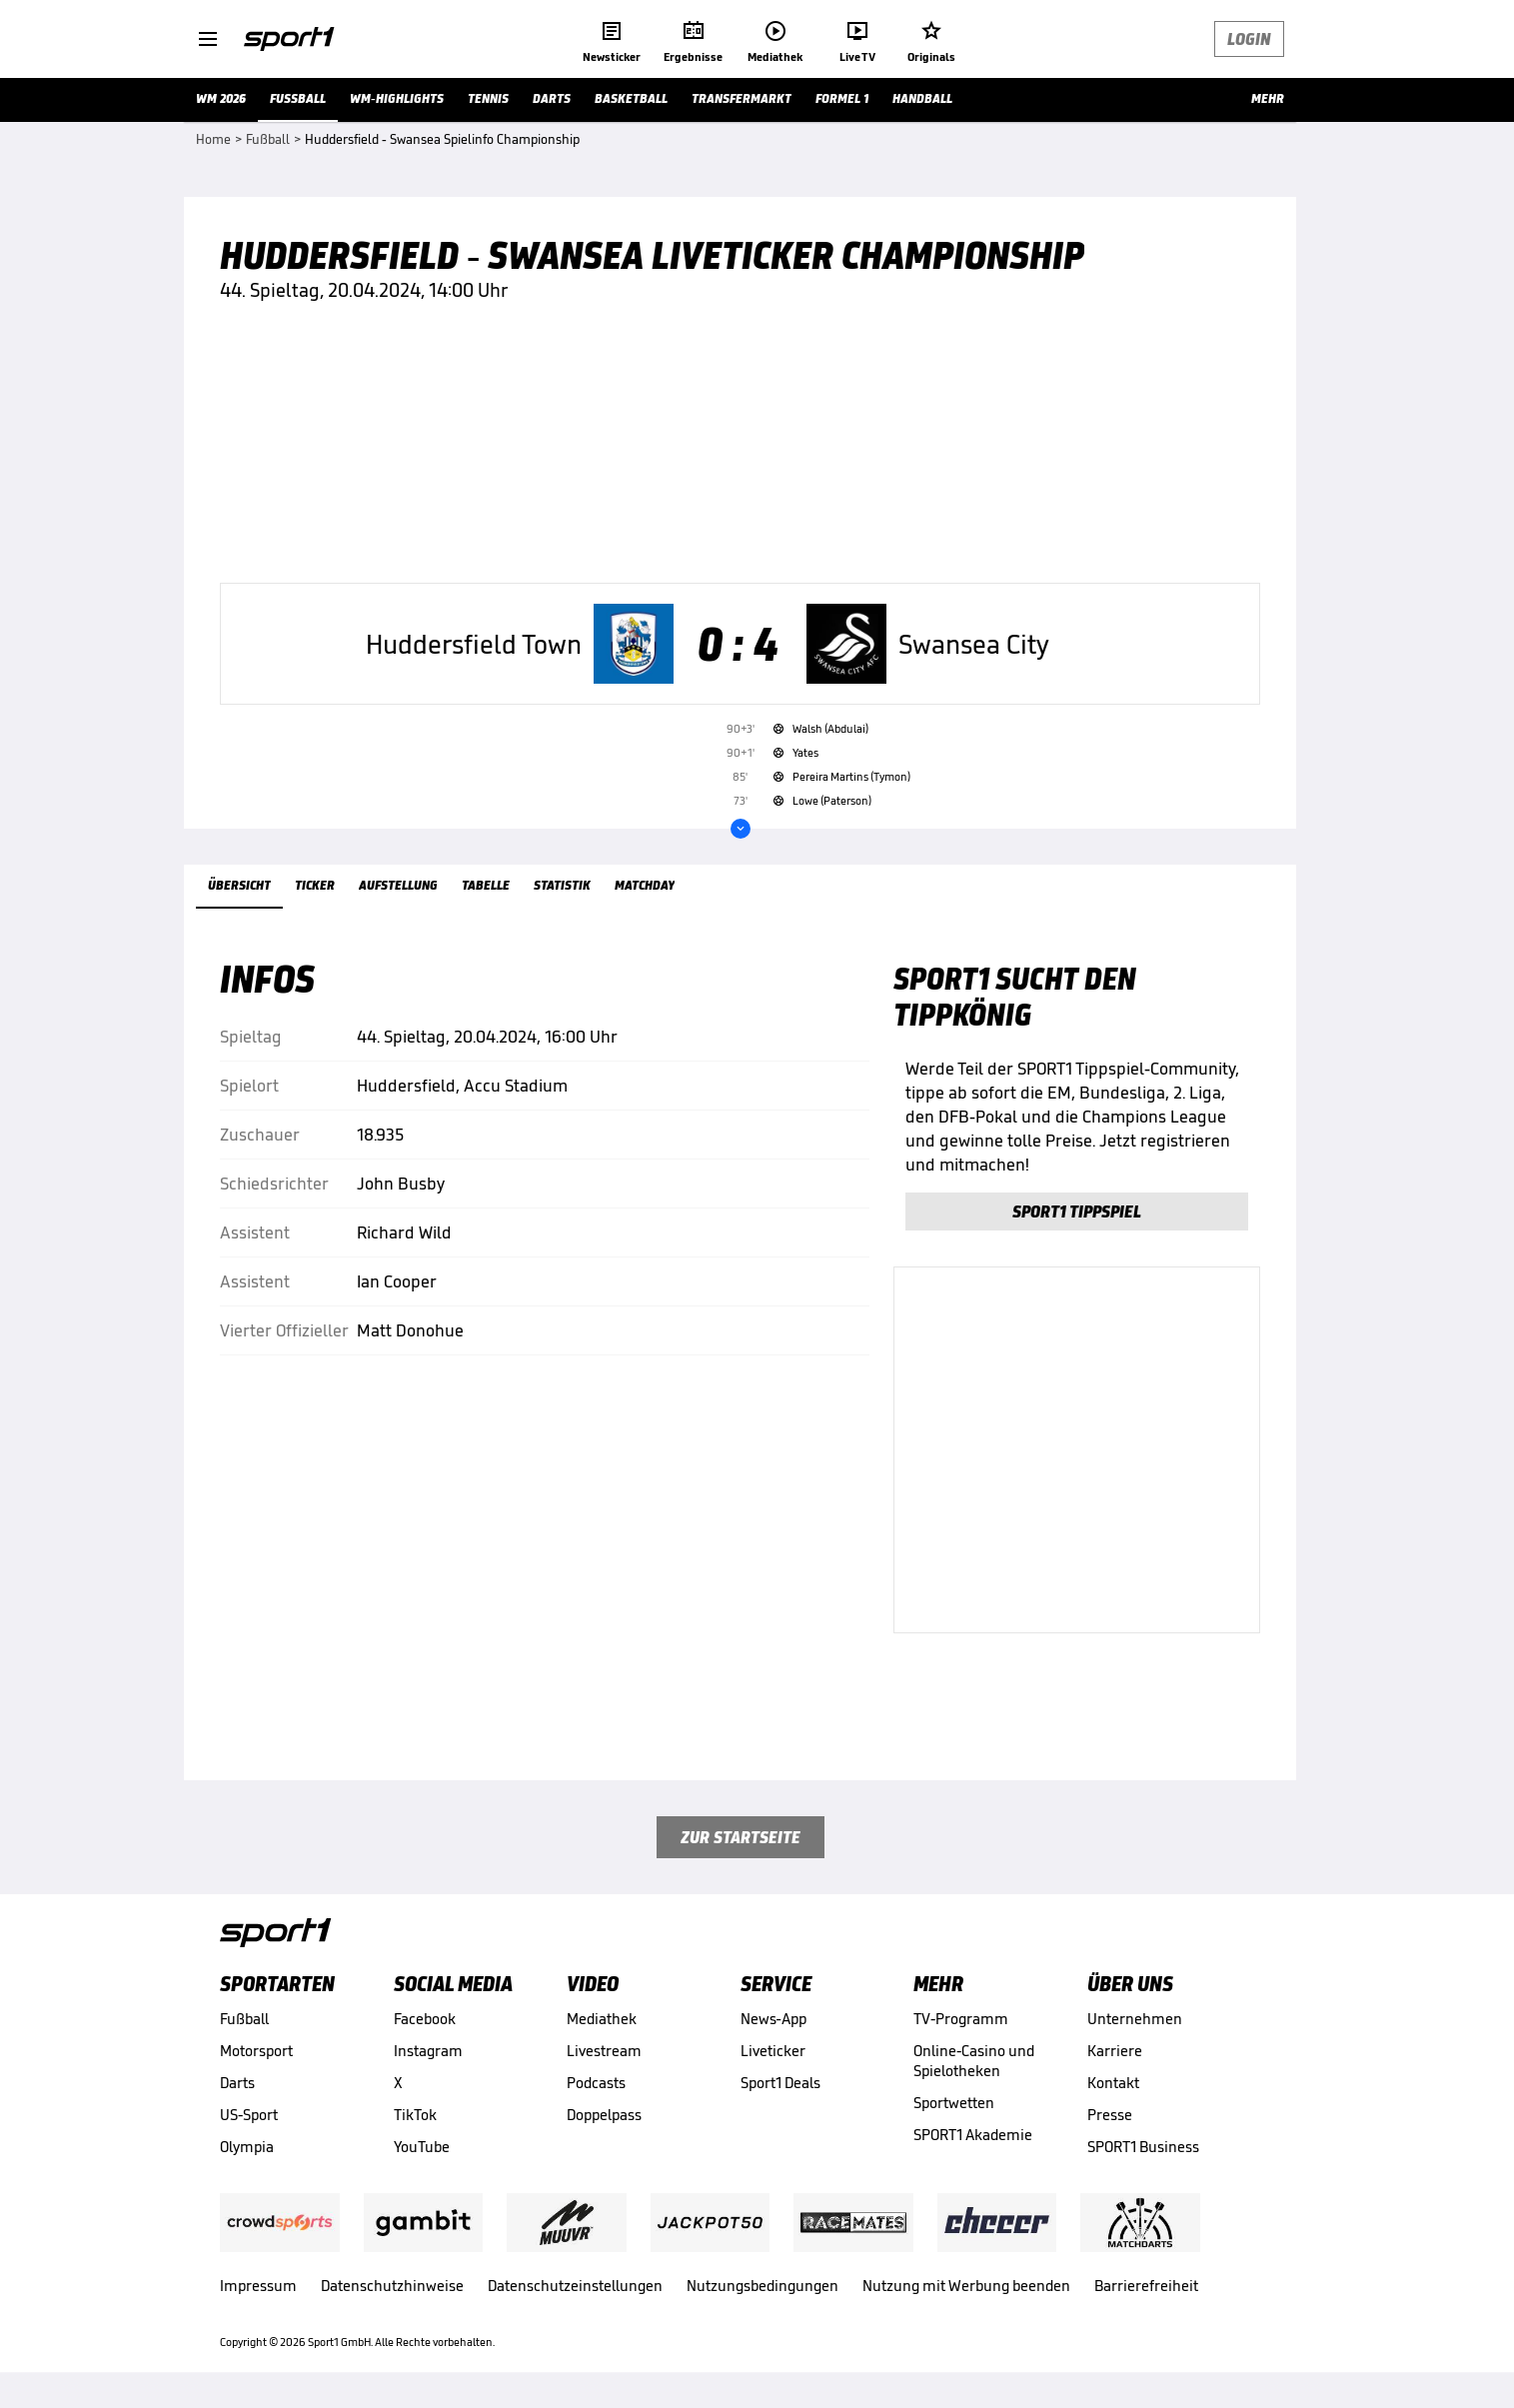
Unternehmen (1134, 2018)
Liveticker (773, 2050)
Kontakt (1113, 2082)
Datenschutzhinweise (392, 2285)
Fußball (244, 2018)
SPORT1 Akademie (972, 2134)
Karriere (1114, 2050)
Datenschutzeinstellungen (575, 2285)
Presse (1109, 2114)
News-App (773, 2018)
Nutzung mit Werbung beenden (966, 2285)
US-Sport (249, 2114)
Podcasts (596, 2082)
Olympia (247, 2146)
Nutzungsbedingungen (762, 2285)
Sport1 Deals (780, 2082)
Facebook (425, 2018)
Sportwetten (953, 2102)
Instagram (428, 2050)
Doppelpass (604, 2114)
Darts (237, 2082)
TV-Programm (960, 2018)
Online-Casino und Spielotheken (973, 2060)
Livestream (604, 2050)
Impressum (258, 2285)
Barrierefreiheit (1146, 2285)
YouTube (422, 2146)
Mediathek (602, 2018)
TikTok (415, 2114)
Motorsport (256, 2050)
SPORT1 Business (1143, 2146)
